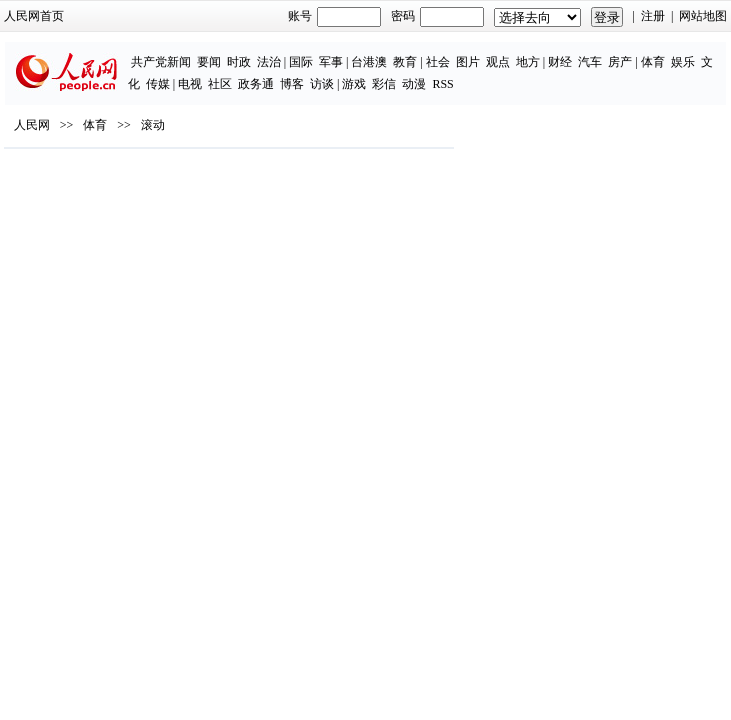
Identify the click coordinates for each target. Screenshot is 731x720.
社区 (220, 84)
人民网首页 (34, 16)
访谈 (322, 84)
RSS (442, 84)
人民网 (32, 125)
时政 (239, 62)
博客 (292, 84)
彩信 (384, 84)
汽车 (590, 62)
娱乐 (683, 62)
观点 (498, 62)
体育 (653, 62)
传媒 (158, 84)
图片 (468, 62)
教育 (405, 62)
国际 (301, 62)
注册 (653, 16)
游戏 (354, 84)
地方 (528, 62)
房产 (620, 62)
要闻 (209, 62)
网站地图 (703, 16)
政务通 (256, 84)
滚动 (153, 125)
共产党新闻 (161, 62)
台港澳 (369, 62)
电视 (190, 84)
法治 (269, 62)
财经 (560, 62)
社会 (438, 62)
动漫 (414, 84)
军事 (331, 62)
